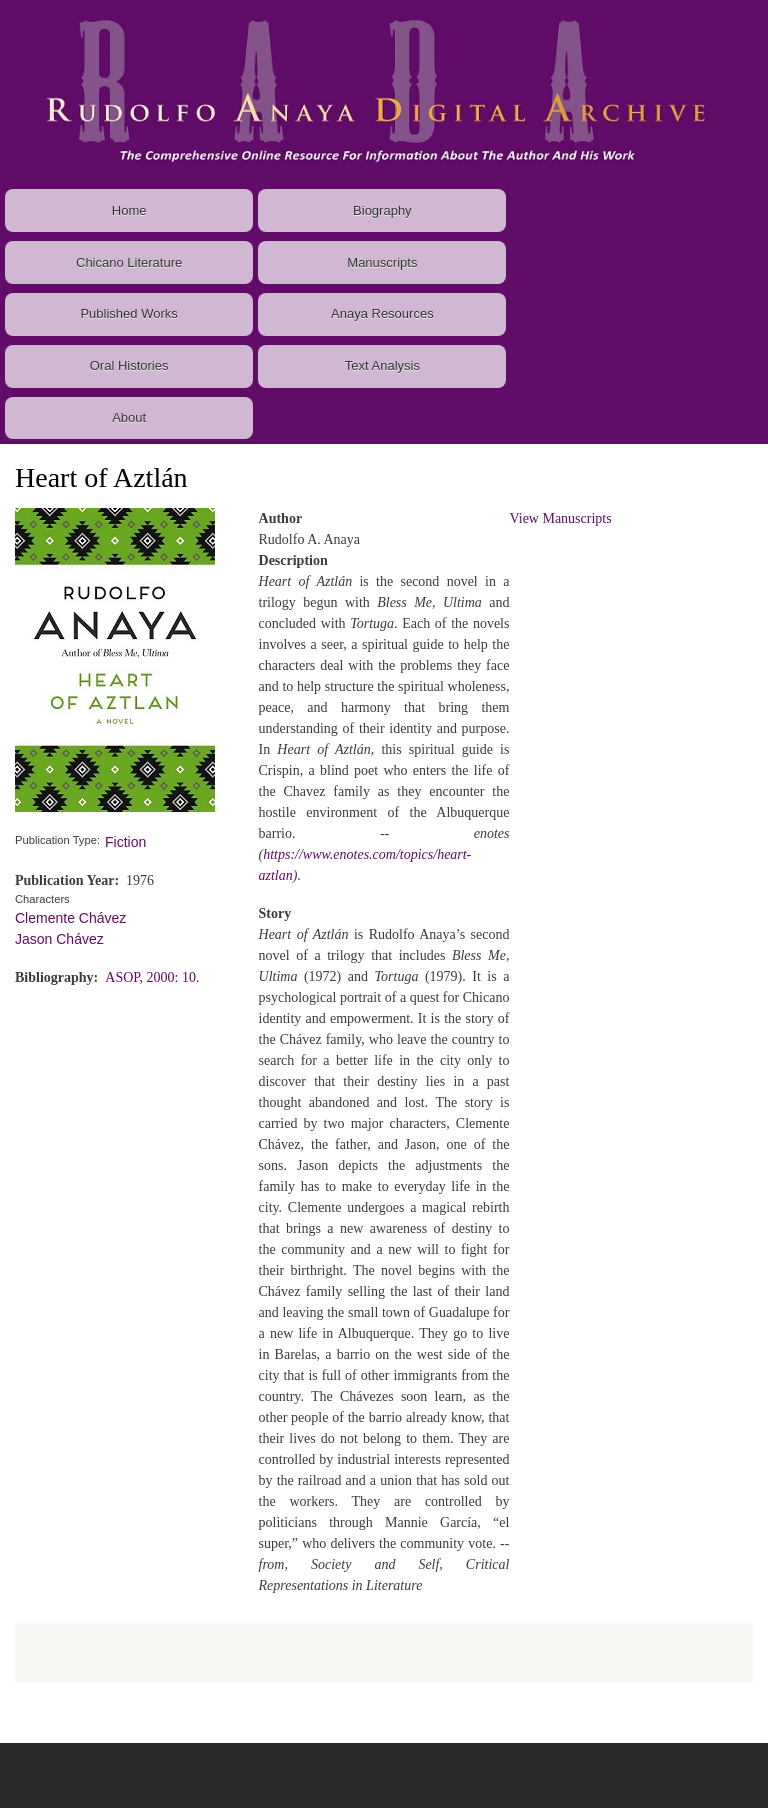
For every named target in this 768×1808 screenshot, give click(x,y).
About (129, 417)
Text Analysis (382, 365)
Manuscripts (382, 262)
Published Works (128, 313)
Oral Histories (129, 365)
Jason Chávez (59, 939)
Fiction (125, 842)
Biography (382, 210)
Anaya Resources (382, 313)
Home (129, 210)
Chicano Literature (129, 262)
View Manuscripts (560, 518)
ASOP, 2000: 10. (152, 977)
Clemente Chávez (70, 918)
